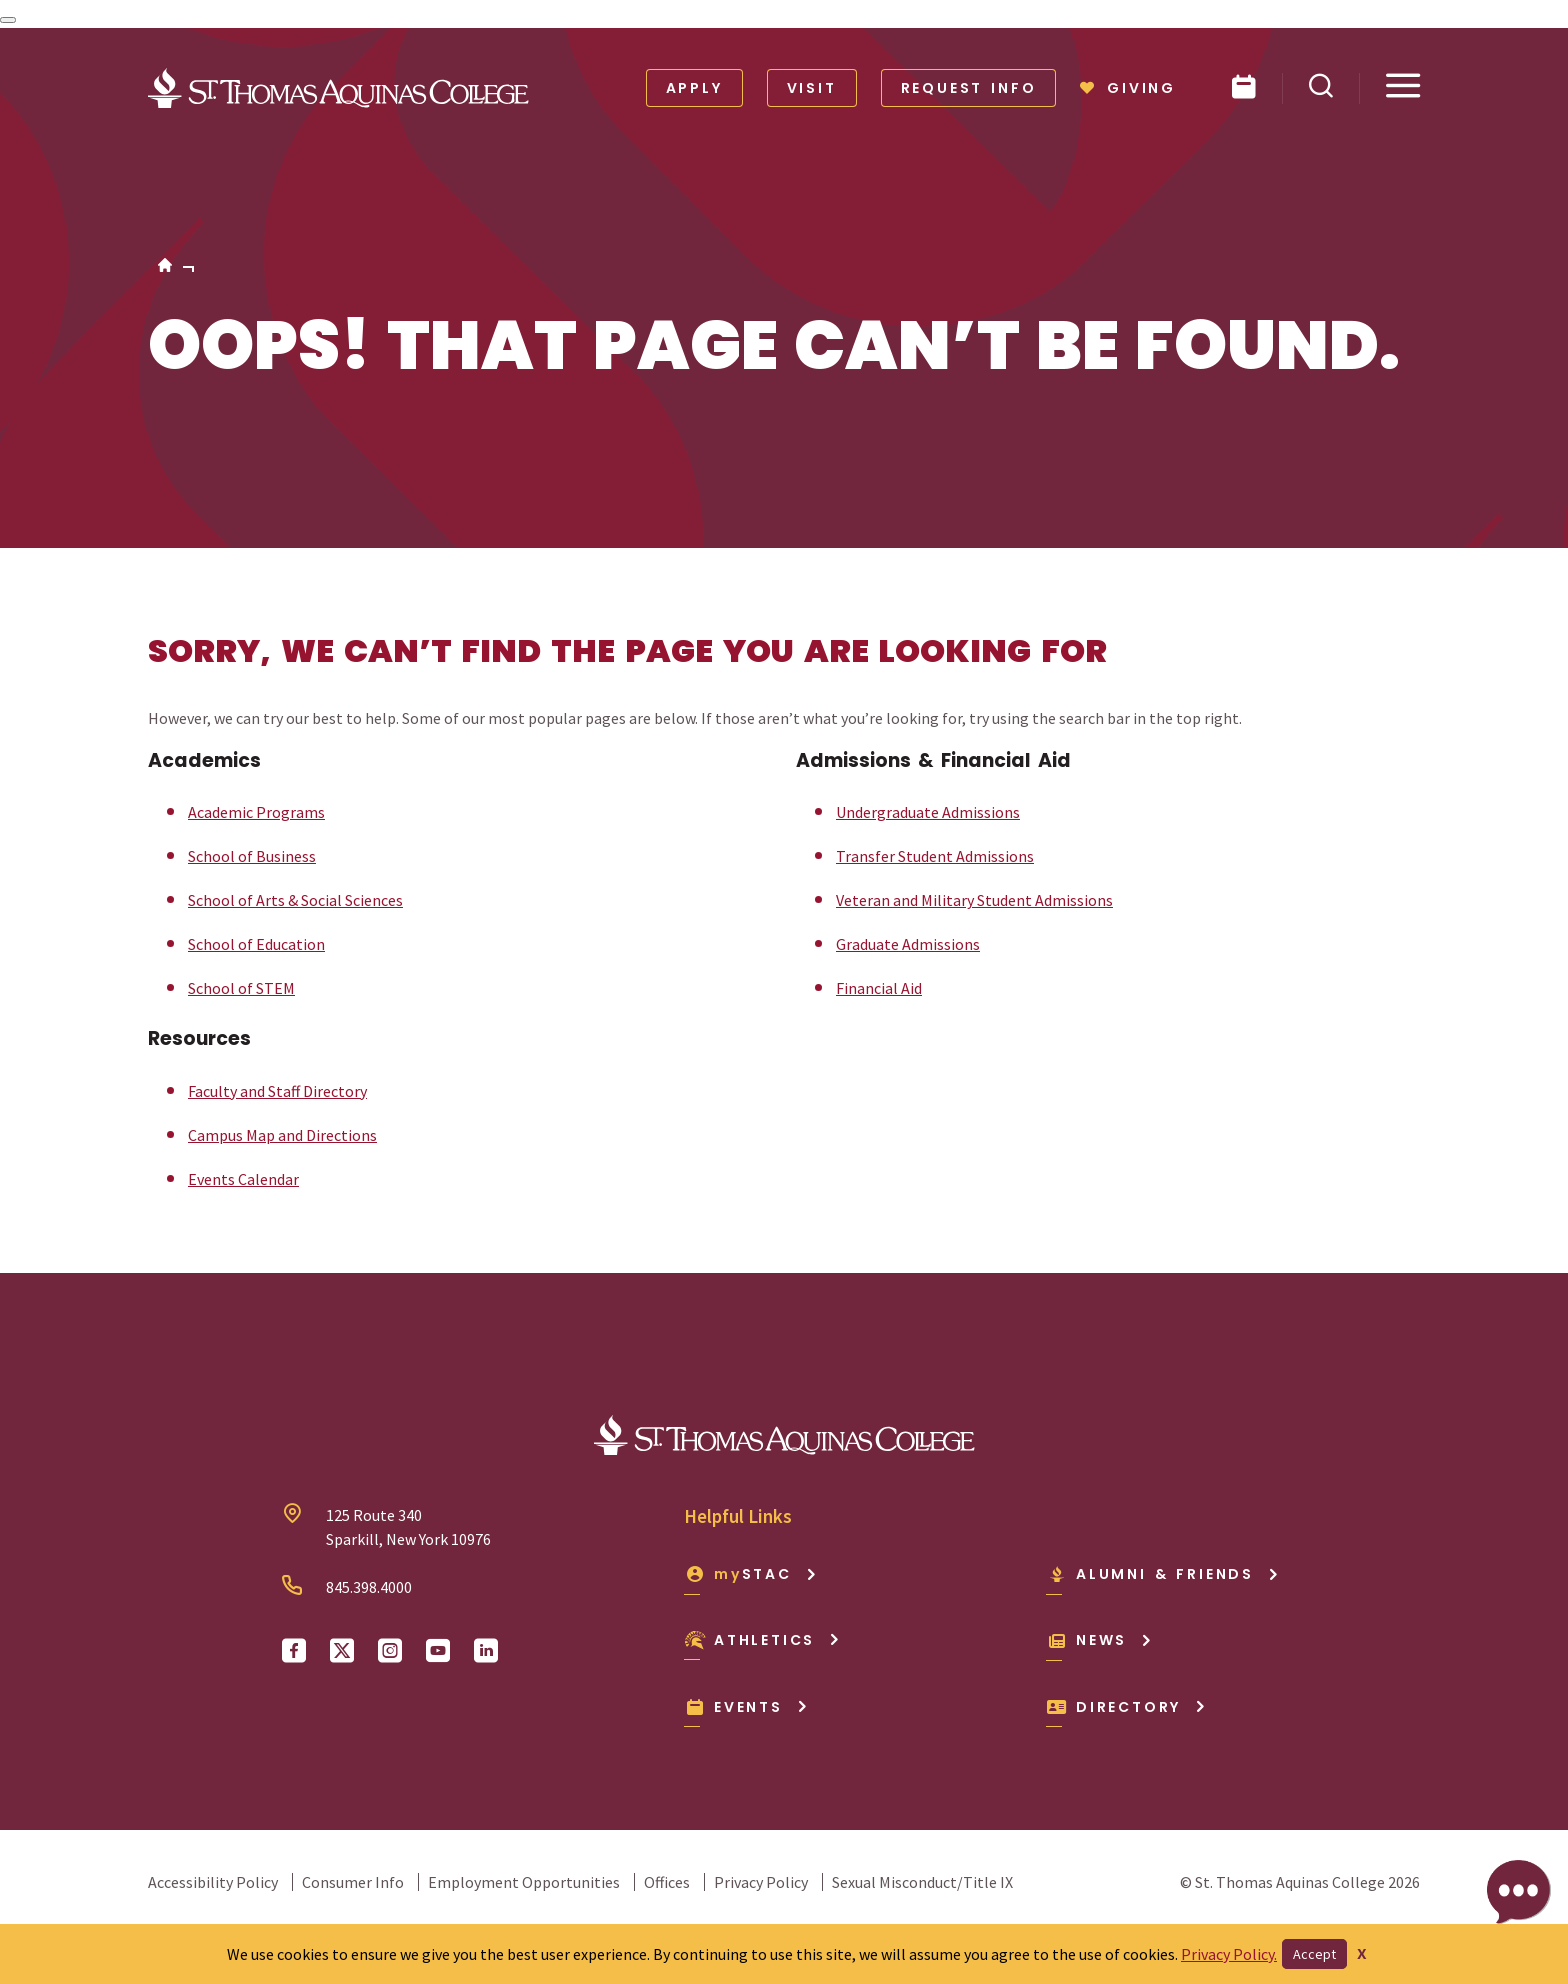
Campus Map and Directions (282, 1135)
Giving (1128, 88)
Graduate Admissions (908, 944)
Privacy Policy (761, 1882)
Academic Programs (256, 812)
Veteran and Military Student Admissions (974, 900)
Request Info (969, 88)
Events (746, 1707)
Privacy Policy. (1229, 1954)
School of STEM (241, 988)
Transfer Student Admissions (935, 856)
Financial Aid (879, 988)
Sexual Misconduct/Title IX (922, 1882)
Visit (812, 88)
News (1099, 1640)
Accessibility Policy (213, 1882)
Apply (694, 88)
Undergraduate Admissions (928, 812)
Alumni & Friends (1163, 1574)
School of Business (252, 856)
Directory (1126, 1707)
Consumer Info (353, 1882)
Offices (667, 1882)
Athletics (762, 1640)
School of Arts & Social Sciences (295, 900)
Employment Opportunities (524, 1882)
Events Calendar (243, 1179)
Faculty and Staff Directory (277, 1091)
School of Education (256, 944)
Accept (1314, 1954)
